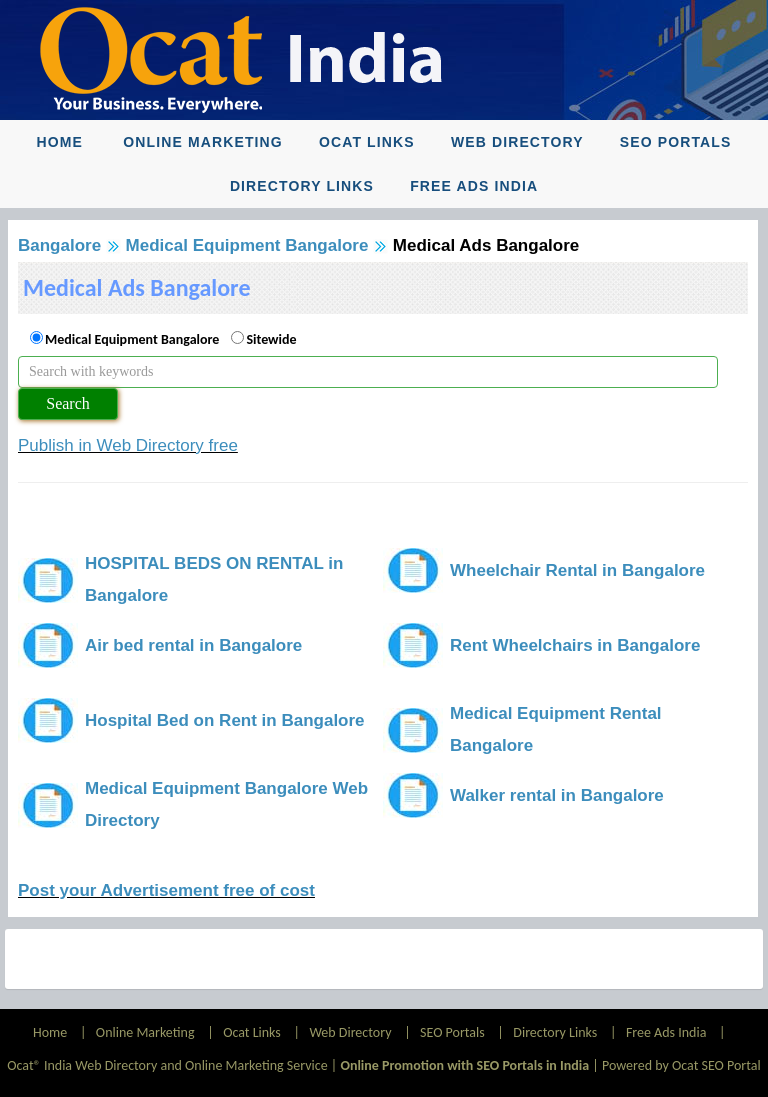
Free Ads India (474, 186)
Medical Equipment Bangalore (247, 245)
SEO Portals (676, 142)
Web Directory (517, 142)
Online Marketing (202, 142)
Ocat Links (367, 142)
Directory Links (302, 186)
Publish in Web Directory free (128, 445)
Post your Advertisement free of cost (166, 890)
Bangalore (59, 245)
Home (60, 142)
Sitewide (271, 339)
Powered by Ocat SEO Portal (681, 1065)
